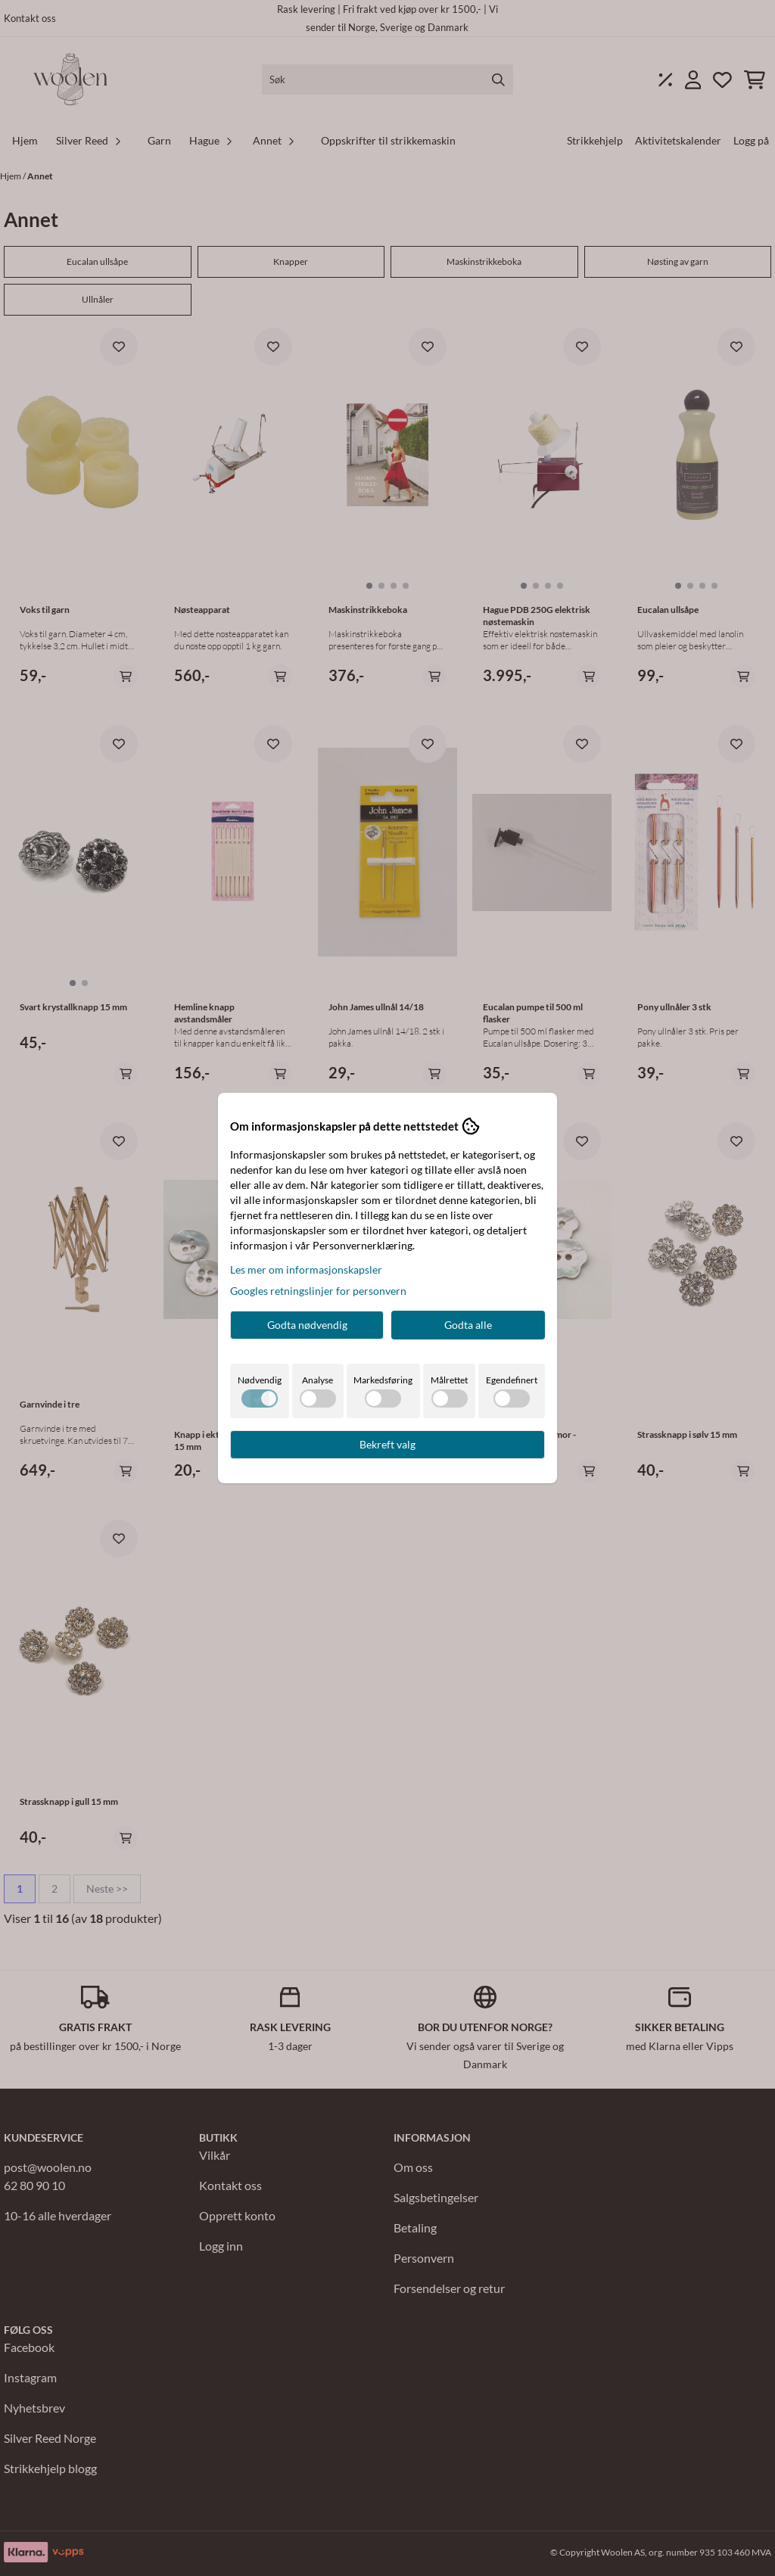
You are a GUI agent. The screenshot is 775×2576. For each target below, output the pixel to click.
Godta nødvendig (307, 1324)
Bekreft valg (387, 1444)
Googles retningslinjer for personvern (318, 1290)
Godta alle (468, 1324)
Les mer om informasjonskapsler (306, 1269)
